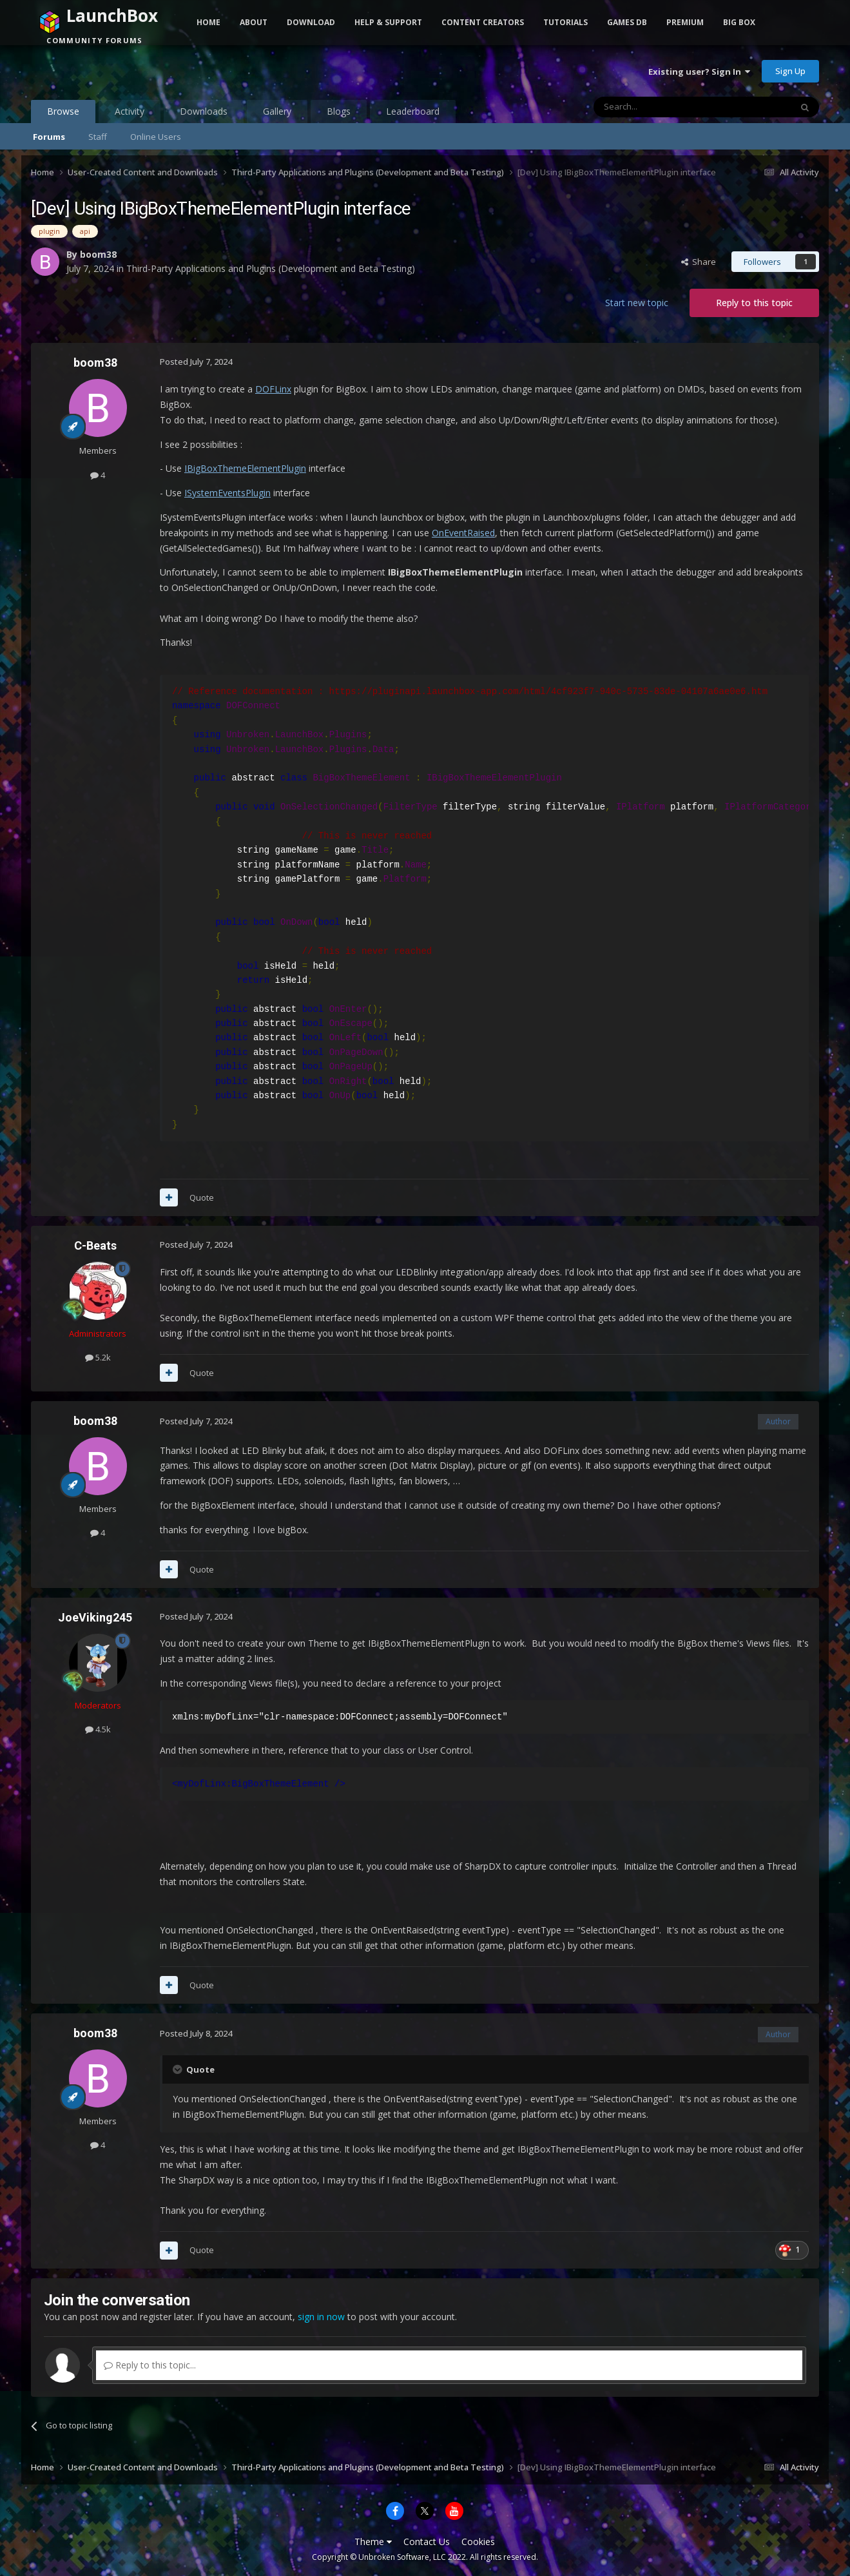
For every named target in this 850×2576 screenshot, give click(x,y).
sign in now (321, 2316)
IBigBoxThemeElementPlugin (245, 468)
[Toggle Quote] (178, 2069)
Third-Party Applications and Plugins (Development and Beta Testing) (270, 268)
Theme (373, 2541)
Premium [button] (685, 22)
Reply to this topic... (150, 2365)
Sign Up (790, 71)
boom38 (98, 254)
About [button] (253, 22)
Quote (201, 1197)
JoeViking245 (95, 1617)
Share (698, 261)
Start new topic (636, 302)
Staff (97, 136)
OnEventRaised (463, 533)
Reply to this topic (754, 302)
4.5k (98, 1729)
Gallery (277, 111)
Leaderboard (412, 111)
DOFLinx (273, 389)
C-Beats (95, 1245)
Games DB (627, 22)
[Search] (661, 107)
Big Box (739, 22)
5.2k (98, 1357)
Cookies (478, 2541)
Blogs (339, 111)
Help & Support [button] (388, 22)
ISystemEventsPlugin (227, 493)
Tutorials (565, 22)
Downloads (203, 111)
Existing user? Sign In (699, 71)
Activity (129, 111)
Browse (63, 114)
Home (208, 22)
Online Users (155, 136)
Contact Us (426, 2541)
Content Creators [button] (482, 22)
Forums (49, 136)
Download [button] (311, 22)
